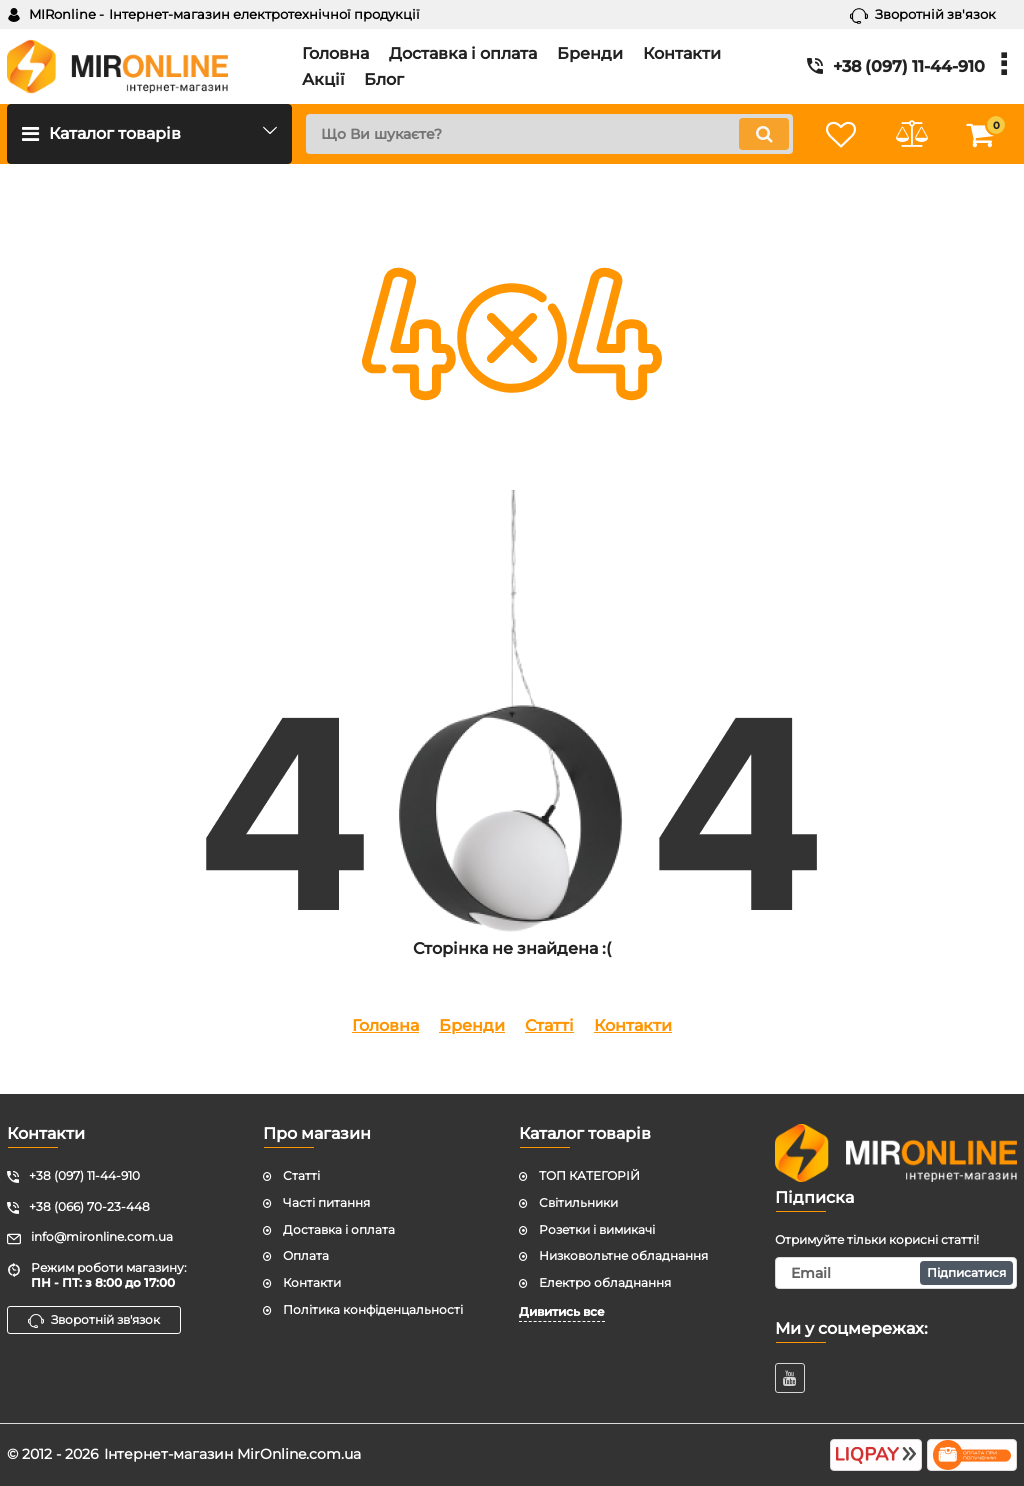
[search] (549, 134)
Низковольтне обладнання (623, 1255)
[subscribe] (896, 1273)
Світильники (578, 1202)
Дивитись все (562, 1311)
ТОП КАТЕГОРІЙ (589, 1175)
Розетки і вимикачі (597, 1229)
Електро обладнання (605, 1282)
